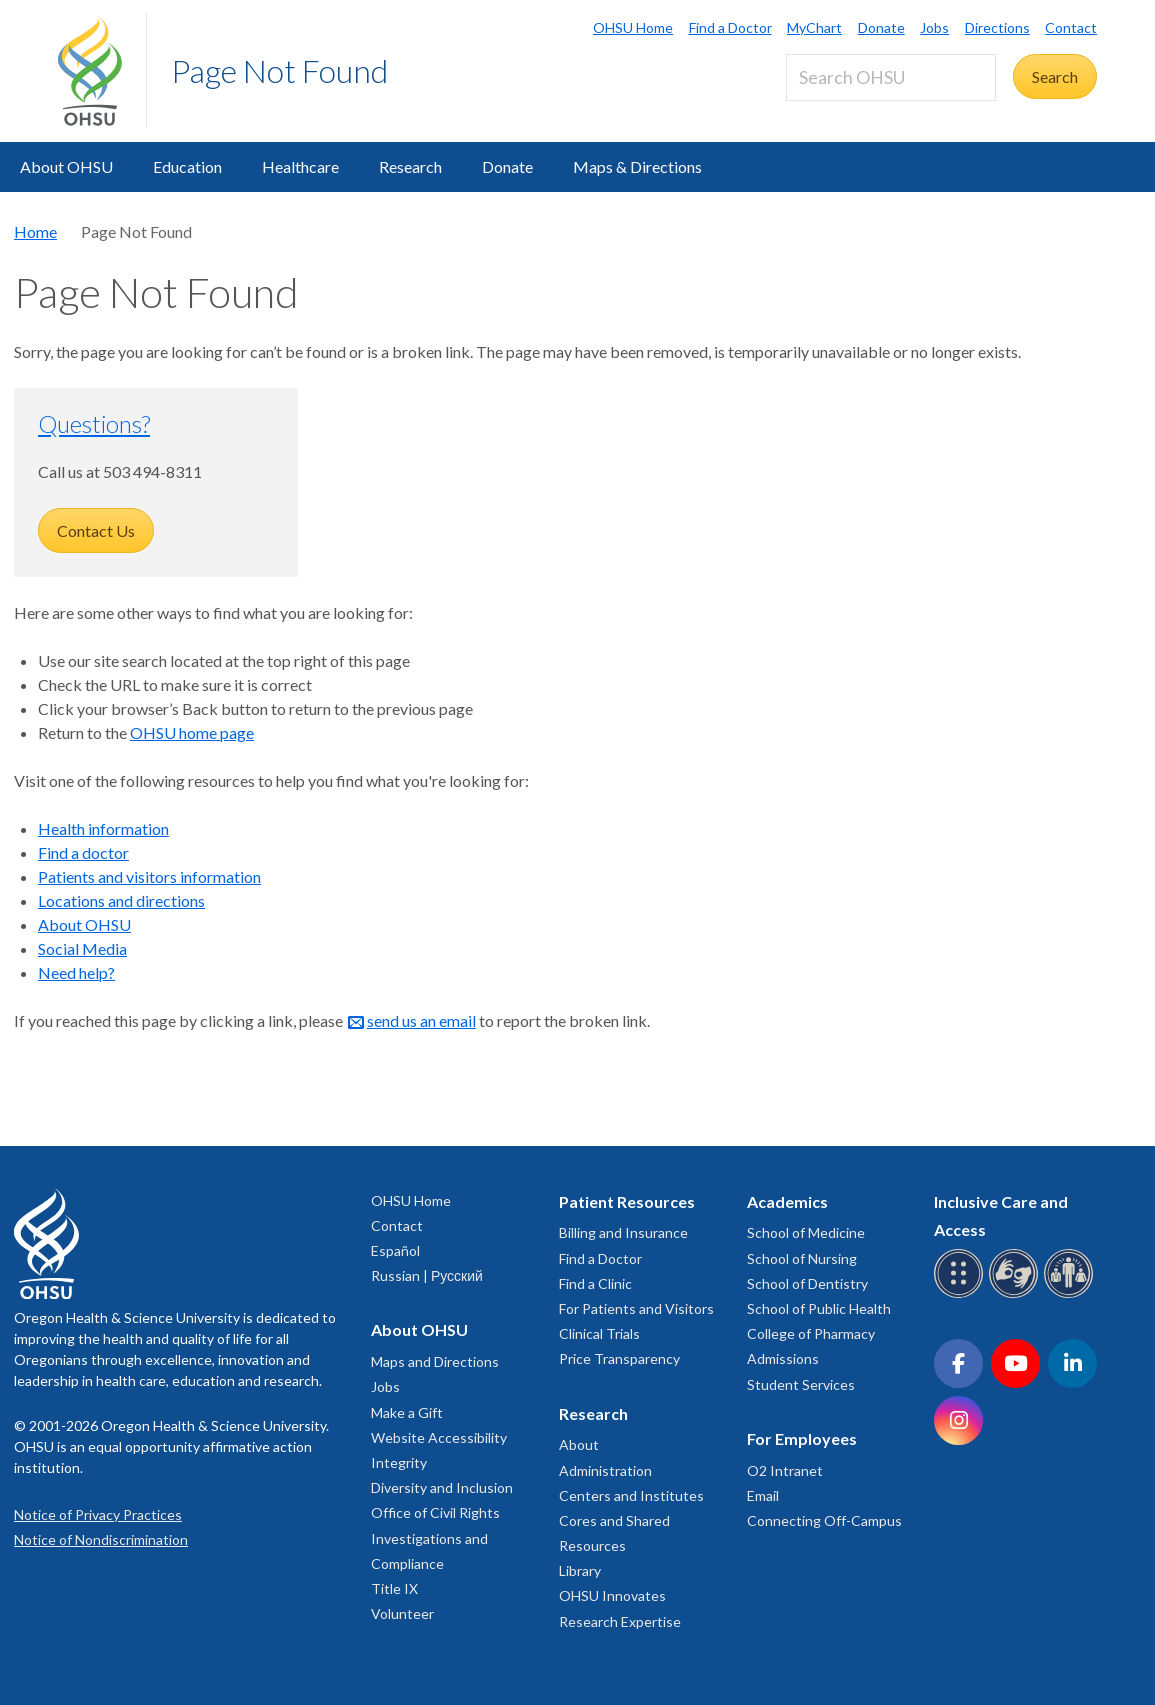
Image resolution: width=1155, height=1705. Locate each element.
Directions (997, 27)
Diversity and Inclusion (442, 1487)
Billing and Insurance (623, 1232)
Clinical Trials (599, 1333)
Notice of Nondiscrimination (101, 1539)
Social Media (82, 948)
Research (410, 166)
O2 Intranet (785, 1470)
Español (395, 1250)
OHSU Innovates (612, 1595)
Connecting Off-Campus (824, 1520)
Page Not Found (279, 70)
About (579, 1444)
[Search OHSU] (891, 77)
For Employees (802, 1438)
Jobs (934, 27)
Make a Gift (407, 1412)
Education (187, 166)
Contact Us (96, 530)
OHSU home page (192, 732)
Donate (881, 27)
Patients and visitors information (149, 876)
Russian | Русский (427, 1275)
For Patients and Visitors (636, 1308)
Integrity (399, 1462)
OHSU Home (633, 27)
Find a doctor (83, 852)
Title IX (394, 1588)
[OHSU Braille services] (961, 1294)
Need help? (76, 972)
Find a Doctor (730, 27)
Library (580, 1570)
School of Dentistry (807, 1283)
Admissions (783, 1358)
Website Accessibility (439, 1437)
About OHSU (66, 166)
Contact (1071, 27)
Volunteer (402, 1613)
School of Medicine (806, 1232)
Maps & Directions (637, 166)
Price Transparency (619, 1358)
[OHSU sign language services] (1016, 1294)
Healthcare (300, 166)
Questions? (94, 423)
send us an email (421, 1020)
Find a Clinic (595, 1283)
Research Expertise (620, 1621)
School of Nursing (802, 1258)
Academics (787, 1201)
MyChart (814, 27)
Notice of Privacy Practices (98, 1514)
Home (35, 231)
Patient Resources (627, 1201)
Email (763, 1495)
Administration (605, 1470)
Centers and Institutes (631, 1495)
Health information (103, 828)
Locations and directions (121, 900)
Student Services (801, 1384)
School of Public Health (819, 1308)
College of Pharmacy (811, 1333)
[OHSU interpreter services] (1071, 1294)
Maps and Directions (435, 1361)
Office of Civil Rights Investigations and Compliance (435, 1537)
